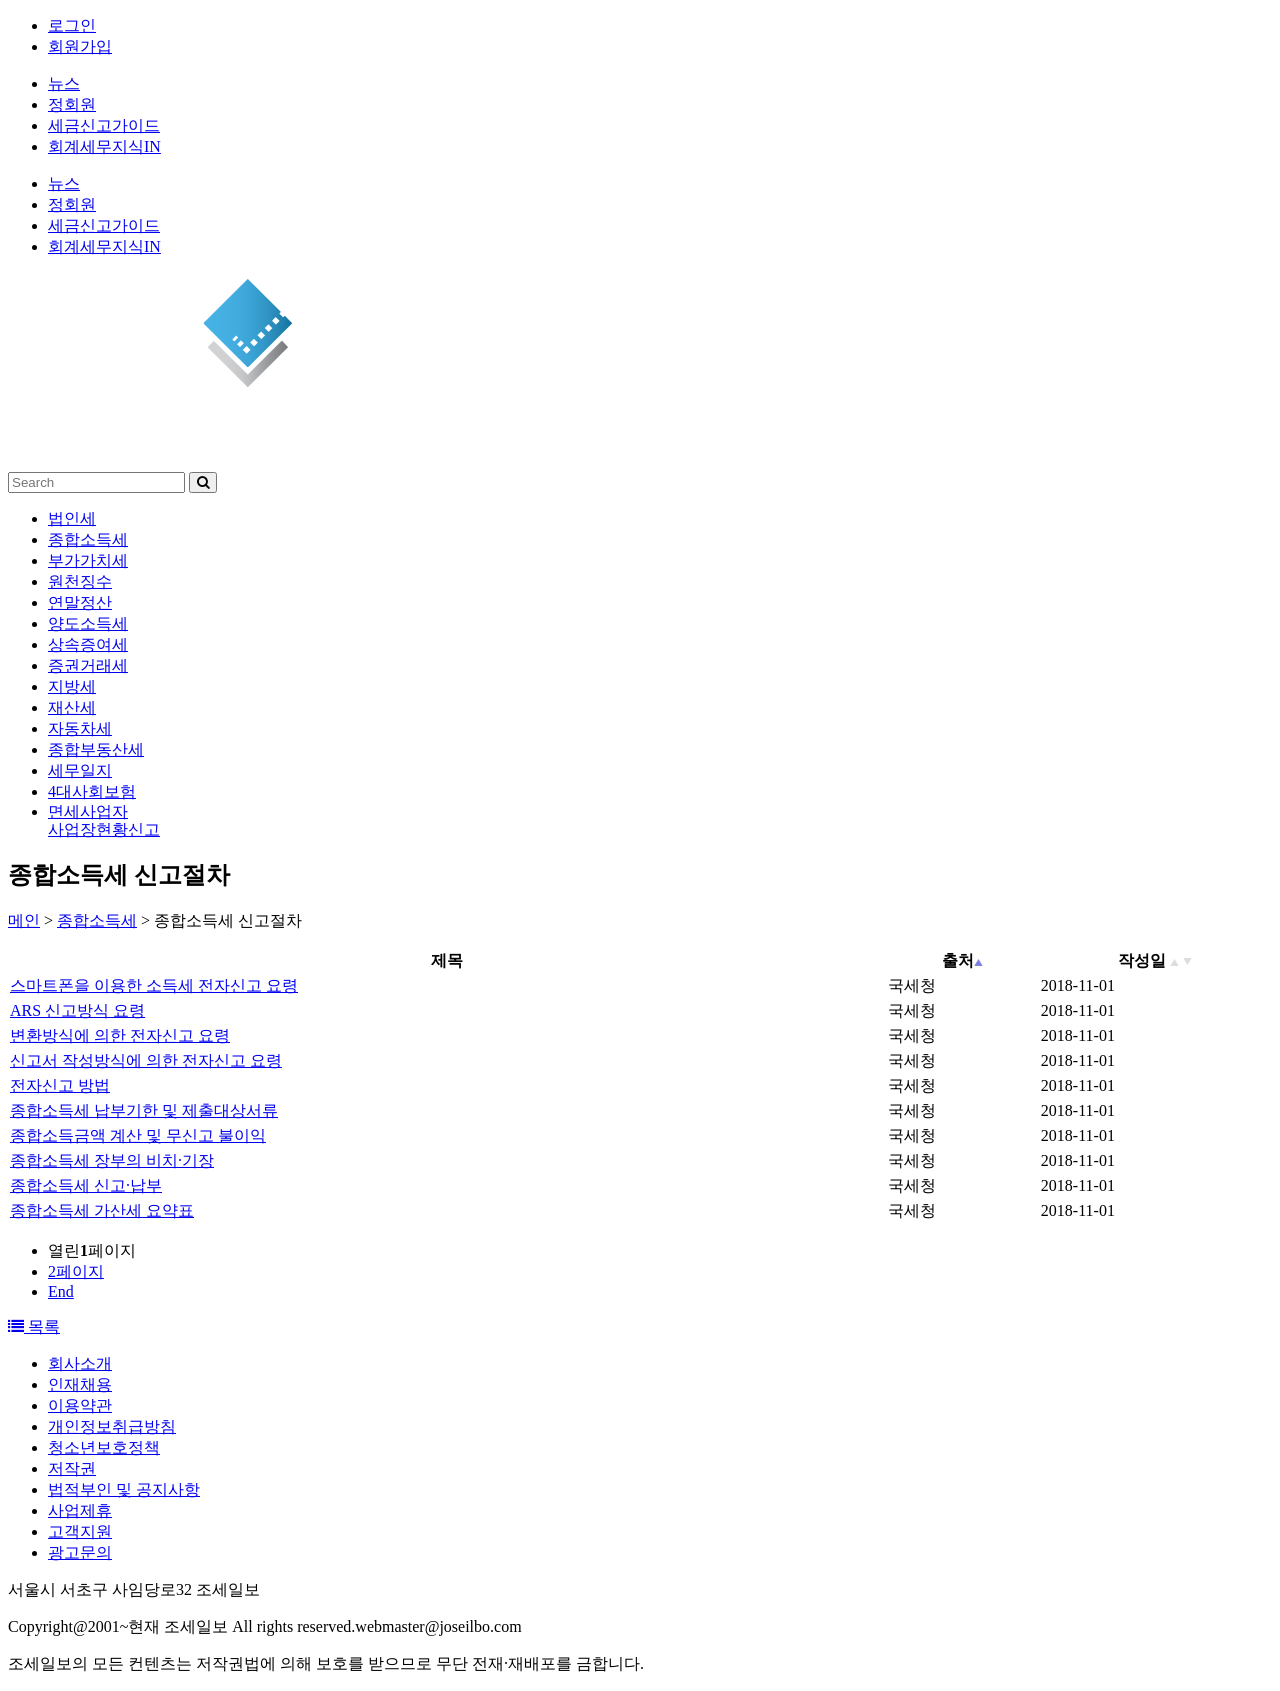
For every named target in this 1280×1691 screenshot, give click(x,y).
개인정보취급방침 (112, 1426)
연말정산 (80, 602)
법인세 (72, 518)
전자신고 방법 (60, 1085)
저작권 (72, 1468)
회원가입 (80, 46)
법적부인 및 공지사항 (124, 1489)
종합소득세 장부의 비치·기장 (112, 1160)
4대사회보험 (92, 791)
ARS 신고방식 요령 (77, 1010)
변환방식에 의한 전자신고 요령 (120, 1035)
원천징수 (80, 581)
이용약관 (80, 1405)
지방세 (72, 686)
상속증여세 (88, 644)
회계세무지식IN (104, 146)
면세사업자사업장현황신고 (104, 820)
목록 (34, 1326)
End (61, 1291)
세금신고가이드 (104, 125)
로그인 (72, 25)
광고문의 (80, 1552)
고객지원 (80, 1531)
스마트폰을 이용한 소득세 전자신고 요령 (154, 985)
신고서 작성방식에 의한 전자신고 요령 (146, 1060)
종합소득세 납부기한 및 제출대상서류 (144, 1110)
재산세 (72, 707)
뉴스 (64, 83)
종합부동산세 (96, 749)
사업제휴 (80, 1510)
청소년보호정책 (104, 1447)
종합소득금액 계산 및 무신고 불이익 (138, 1135)
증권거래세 (88, 665)
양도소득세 (88, 623)
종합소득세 (88, 539)
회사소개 (80, 1363)
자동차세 (80, 728)
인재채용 (80, 1384)
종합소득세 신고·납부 (86, 1185)
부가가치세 (88, 560)
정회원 (72, 104)
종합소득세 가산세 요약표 (102, 1210)
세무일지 (80, 770)
